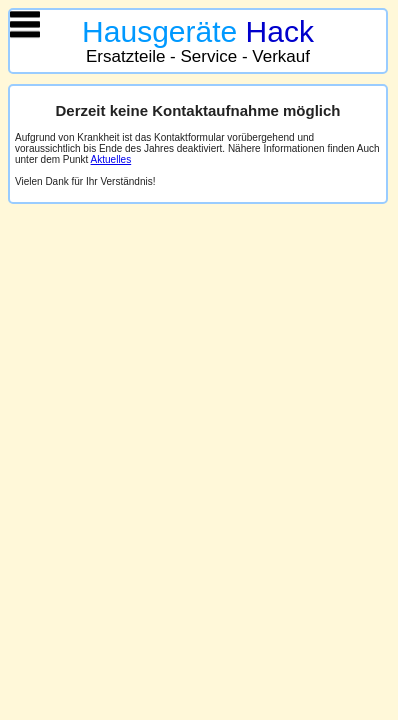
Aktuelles (111, 159)
